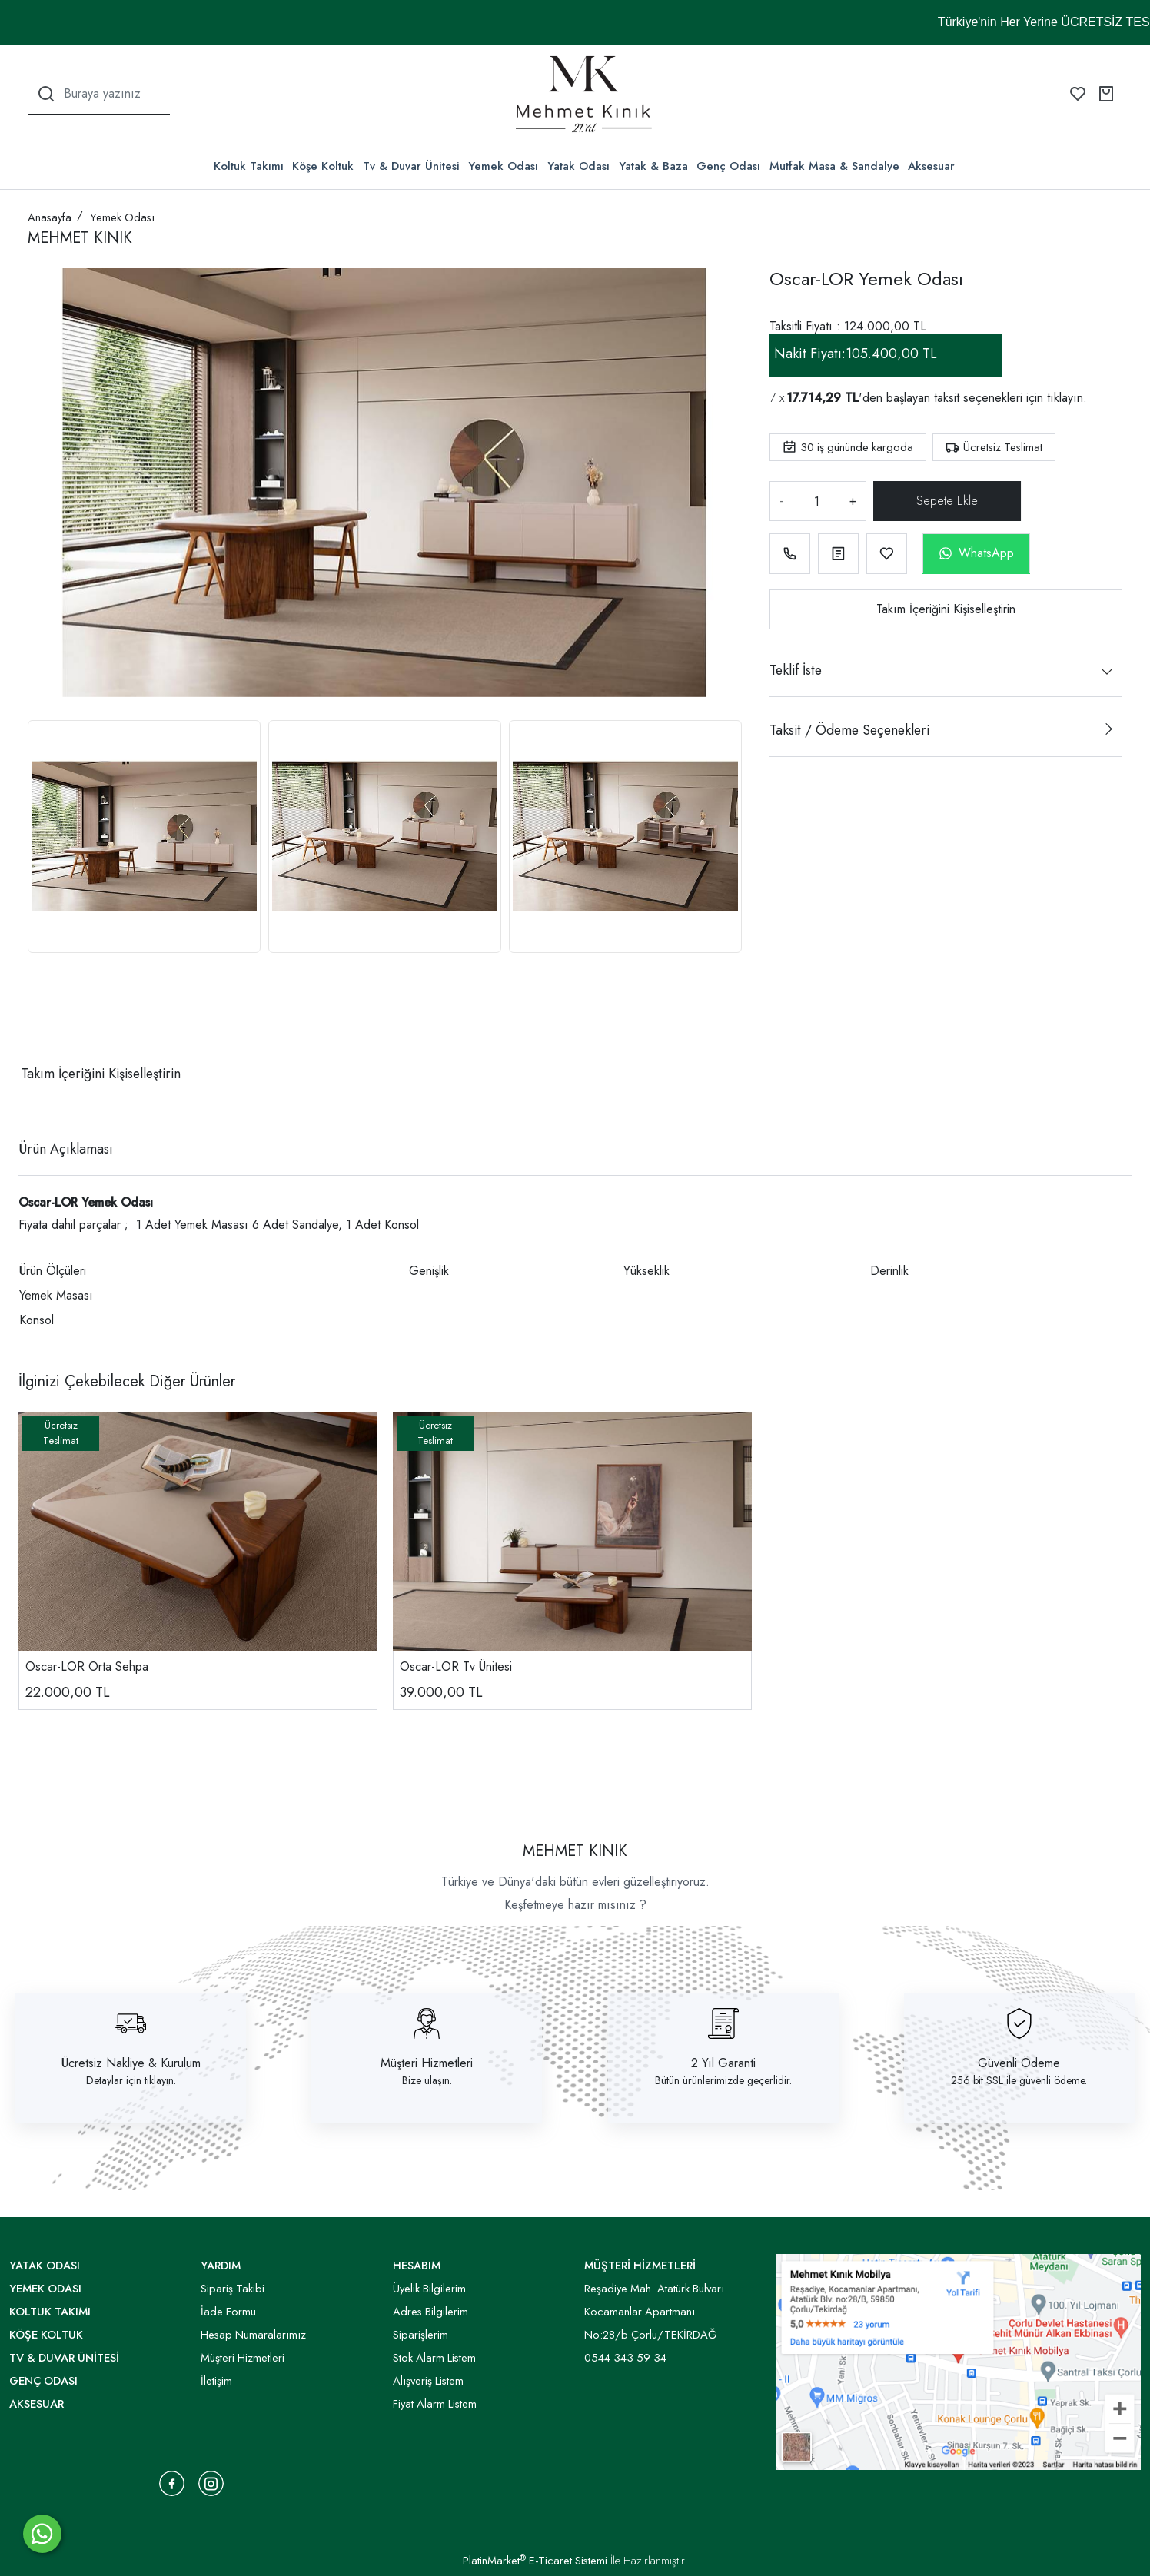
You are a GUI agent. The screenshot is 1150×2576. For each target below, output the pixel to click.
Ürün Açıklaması (65, 1149)
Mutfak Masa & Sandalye (834, 166)
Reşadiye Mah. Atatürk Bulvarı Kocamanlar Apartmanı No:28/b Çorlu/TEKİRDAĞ (654, 2311)
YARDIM (221, 2265)
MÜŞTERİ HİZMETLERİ (640, 2265)
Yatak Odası (578, 166)
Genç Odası (728, 166)
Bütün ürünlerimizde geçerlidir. (723, 2080)
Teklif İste (795, 670)
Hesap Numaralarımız (253, 2334)
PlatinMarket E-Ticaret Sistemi (535, 2560)
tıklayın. (1067, 398)
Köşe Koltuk (323, 166)
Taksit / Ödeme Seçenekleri (849, 730)
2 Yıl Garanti (723, 2063)
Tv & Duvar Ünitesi (411, 166)
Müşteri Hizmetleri (427, 2063)
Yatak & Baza (653, 166)
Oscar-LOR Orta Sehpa (86, 1666)
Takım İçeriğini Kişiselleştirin (945, 609)
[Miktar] (816, 501)
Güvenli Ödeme (1019, 2063)
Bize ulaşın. (427, 2080)
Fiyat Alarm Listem (435, 2403)
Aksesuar (931, 166)
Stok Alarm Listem (434, 2357)
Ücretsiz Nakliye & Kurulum (131, 2063)
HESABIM (416, 2265)
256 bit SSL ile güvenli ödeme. (1019, 2080)
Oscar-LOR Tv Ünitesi (456, 1666)
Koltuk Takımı (249, 166)
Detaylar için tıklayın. (131, 2080)
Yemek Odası (503, 166)
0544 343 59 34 (625, 2357)
